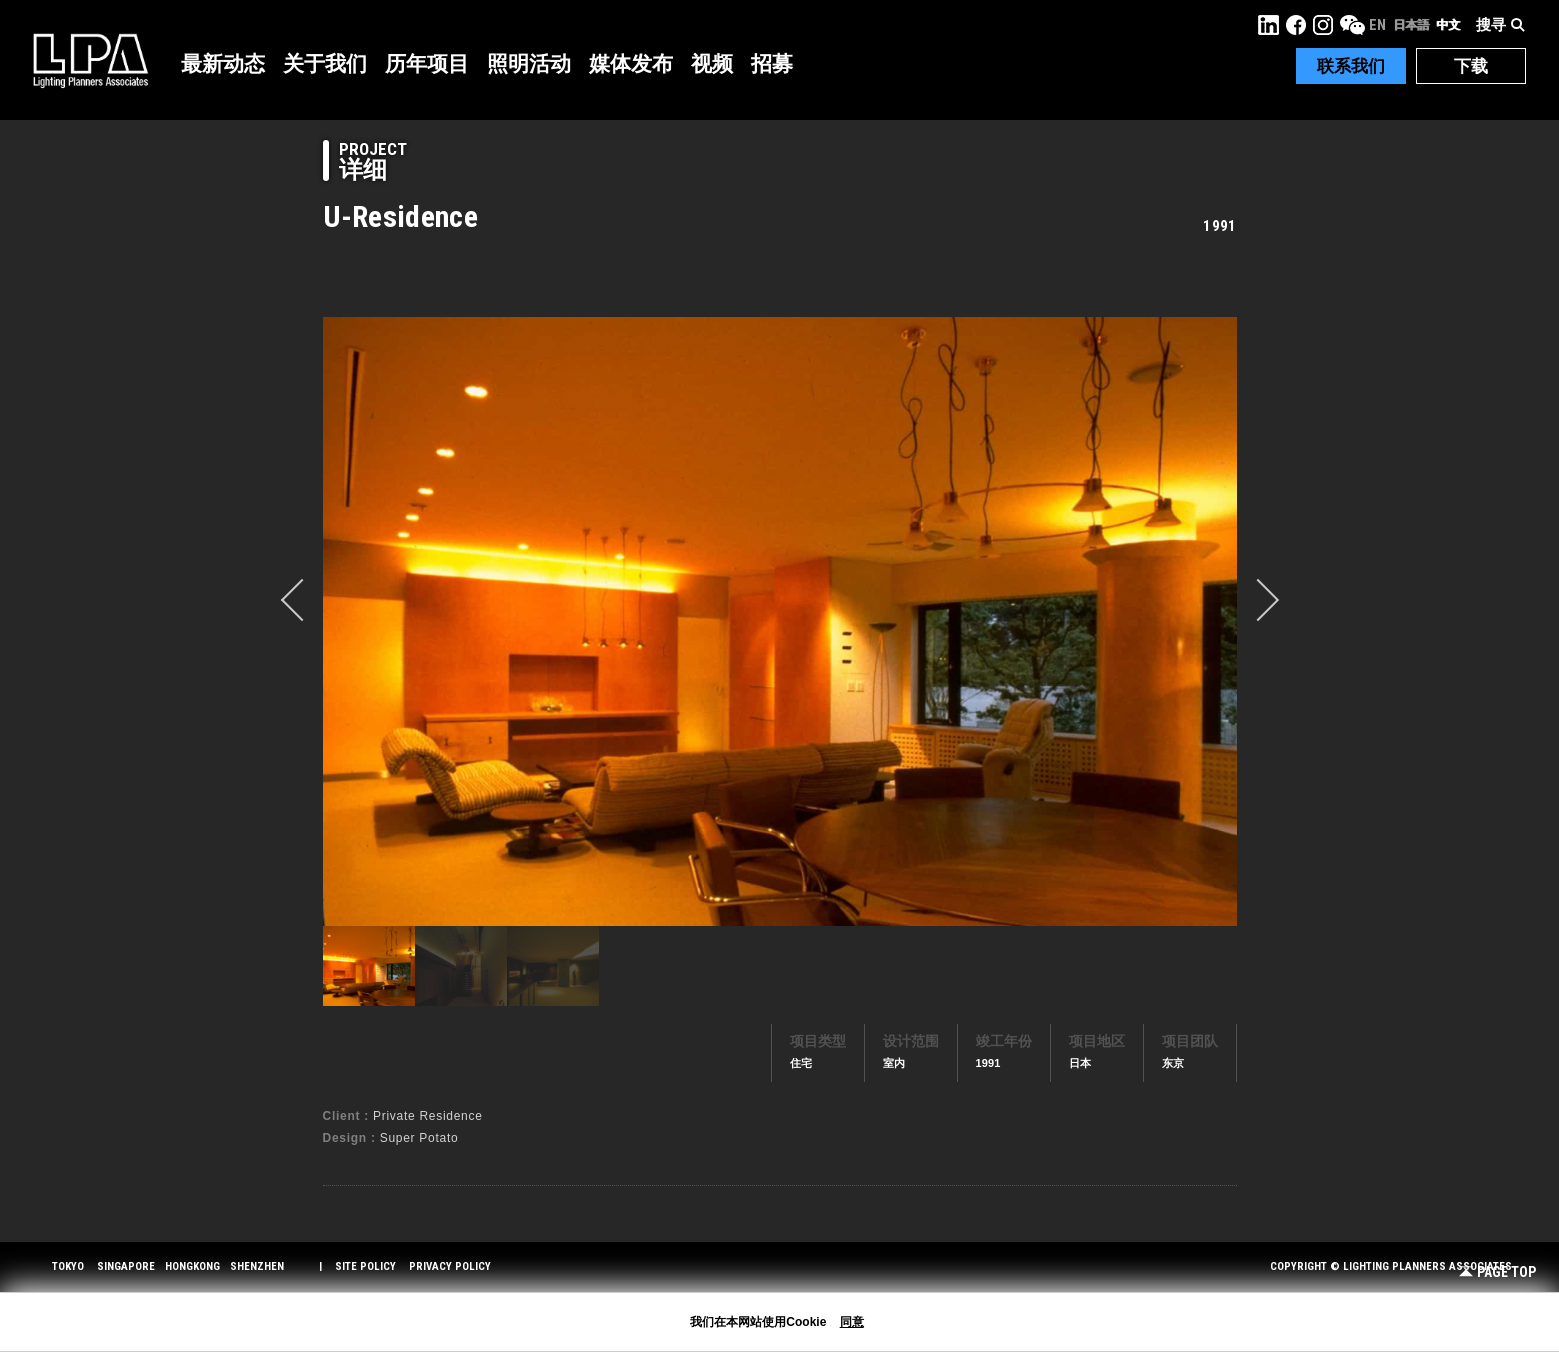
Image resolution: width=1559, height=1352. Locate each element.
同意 (852, 1322)
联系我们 (1351, 66)
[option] (780, 621)
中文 (1448, 25)
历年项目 (427, 64)
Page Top (1497, 1272)
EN (1377, 25)
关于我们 (325, 64)
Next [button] (1258, 600)
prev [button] (302, 600)
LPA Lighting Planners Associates (90, 60)
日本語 (1411, 25)
